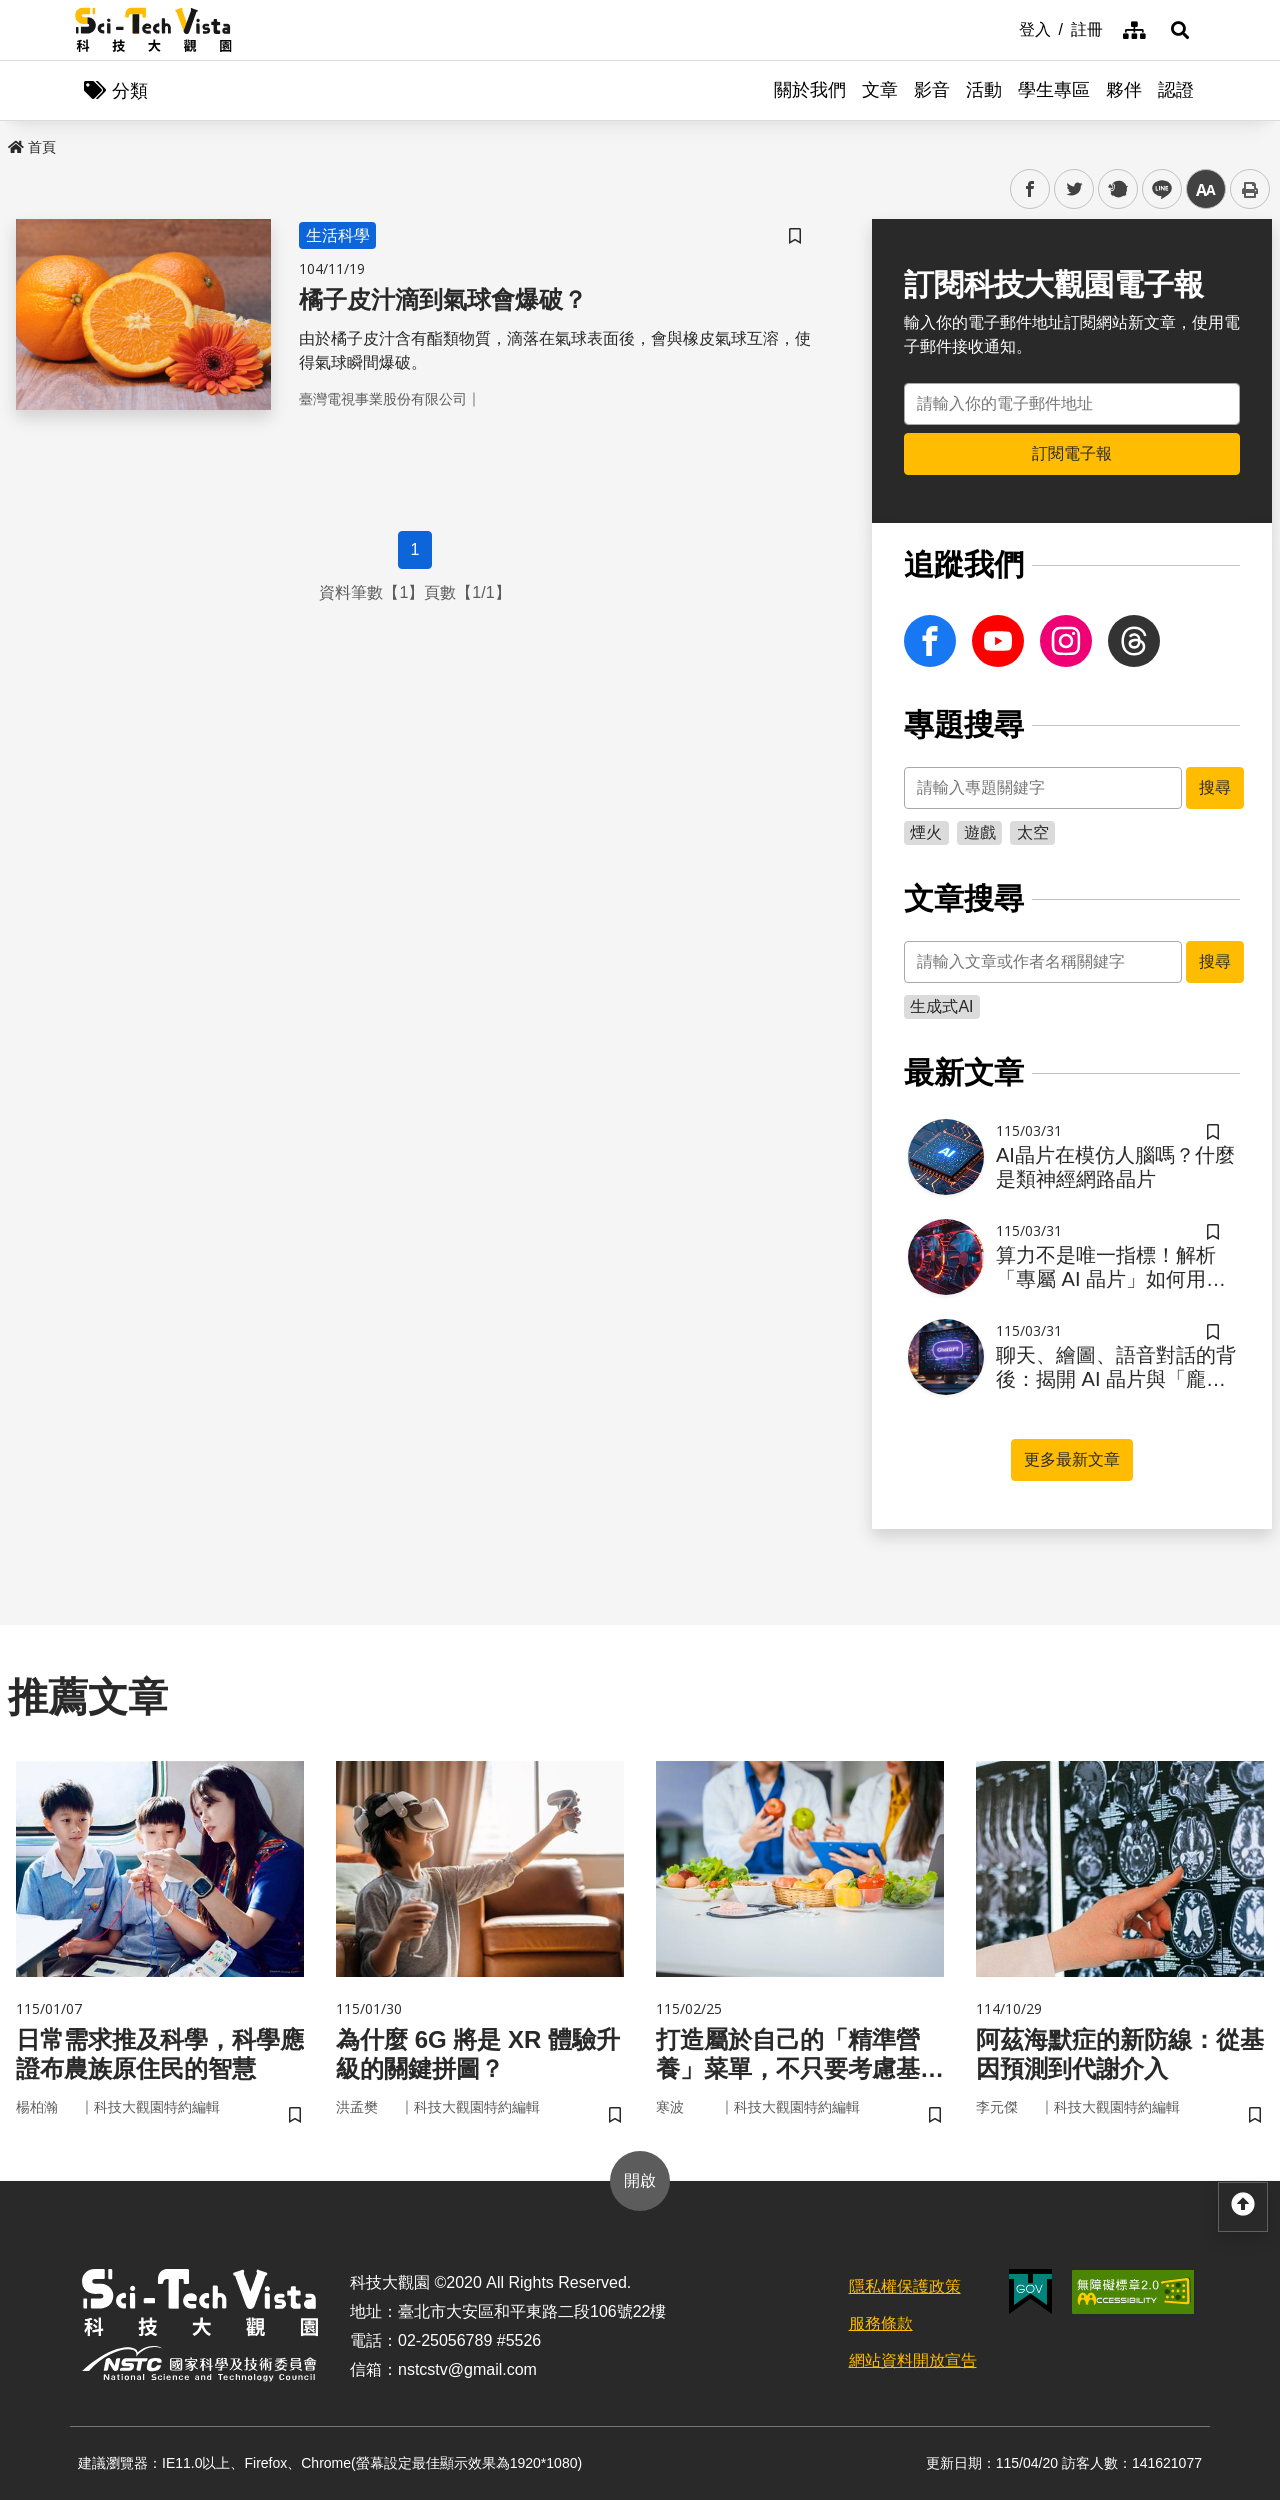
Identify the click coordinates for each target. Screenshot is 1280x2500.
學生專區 (1054, 90)
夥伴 (1124, 90)
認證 (1176, 90)
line (1155, 189)
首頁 (32, 147)
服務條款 (881, 2323)
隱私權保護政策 (905, 2286)
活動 (984, 90)
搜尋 (1215, 787)
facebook (1030, 189)
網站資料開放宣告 (913, 2360)
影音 (932, 90)
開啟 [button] (640, 2180)
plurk (1116, 189)
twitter (1074, 189)
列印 (1250, 189)
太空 (1033, 832)
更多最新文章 (1072, 1459)
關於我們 (810, 90)
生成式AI (941, 1006)
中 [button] (1206, 189)
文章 (880, 90)
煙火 (926, 832)
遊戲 (980, 832)
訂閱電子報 (1072, 453)
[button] (1180, 30)
